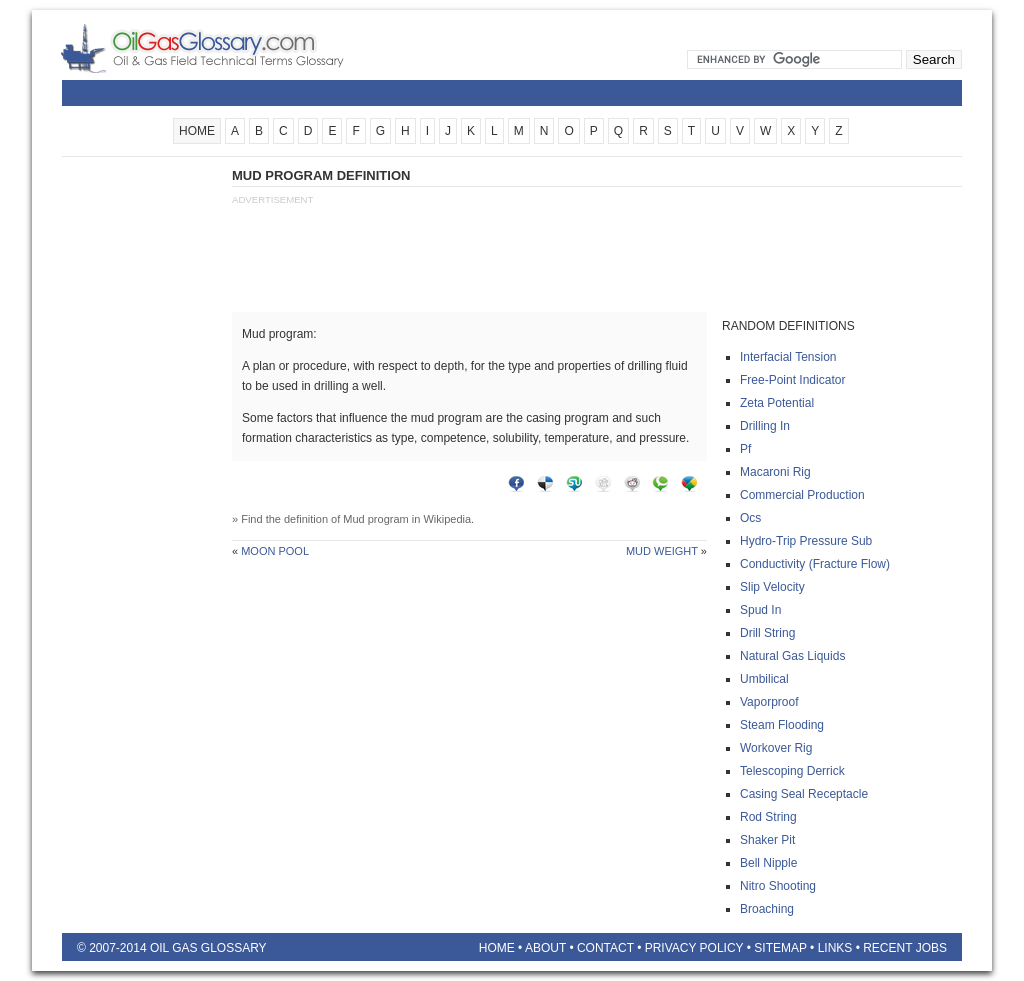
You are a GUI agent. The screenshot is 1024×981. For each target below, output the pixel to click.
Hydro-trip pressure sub (806, 541)
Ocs (750, 518)
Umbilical (764, 679)
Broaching (767, 909)
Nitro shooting (778, 886)
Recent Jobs (905, 948)
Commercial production (802, 495)
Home (497, 948)
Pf (745, 449)
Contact (605, 948)
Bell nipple (768, 863)
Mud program (375, 519)
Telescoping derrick (792, 771)
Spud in (760, 610)
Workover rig (776, 748)
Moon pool (275, 551)
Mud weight (662, 551)
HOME (197, 131)
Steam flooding (782, 725)
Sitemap (780, 948)
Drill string (767, 633)
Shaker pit (767, 840)
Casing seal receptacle (804, 794)
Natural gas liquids (792, 656)
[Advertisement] (142, 467)
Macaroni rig (775, 472)
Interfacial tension (788, 357)
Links (835, 948)
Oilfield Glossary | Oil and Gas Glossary (226, 48)
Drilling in (765, 426)
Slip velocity (772, 587)
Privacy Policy (694, 948)
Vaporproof (769, 702)
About (545, 948)
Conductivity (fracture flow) (815, 564)
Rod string (768, 817)
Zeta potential (777, 403)
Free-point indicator (792, 380)
